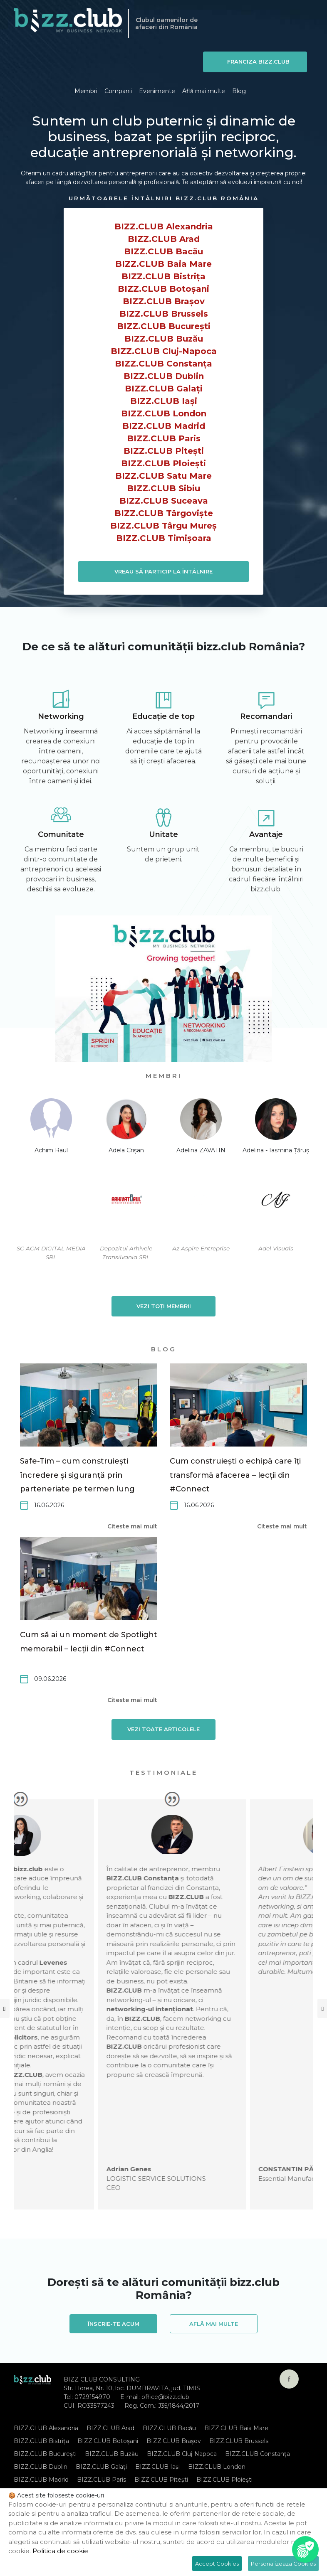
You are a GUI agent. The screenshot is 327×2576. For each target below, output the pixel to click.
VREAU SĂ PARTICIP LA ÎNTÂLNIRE (163, 571)
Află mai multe (203, 91)
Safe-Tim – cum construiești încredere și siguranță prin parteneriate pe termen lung (77, 1475)
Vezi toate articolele (163, 1729)
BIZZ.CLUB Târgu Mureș (163, 526)
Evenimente (157, 91)
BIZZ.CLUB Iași (163, 401)
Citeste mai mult (132, 1526)
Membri (85, 91)
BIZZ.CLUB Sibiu (163, 488)
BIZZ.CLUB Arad (164, 239)
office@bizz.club (165, 2397)
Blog (239, 91)
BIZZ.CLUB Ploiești (163, 463)
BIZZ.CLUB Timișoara (163, 538)
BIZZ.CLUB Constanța (163, 364)
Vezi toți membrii (163, 1306)
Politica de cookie (60, 2551)
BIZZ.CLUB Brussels (163, 314)
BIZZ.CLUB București (164, 326)
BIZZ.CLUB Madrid (163, 426)
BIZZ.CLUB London (163, 413)
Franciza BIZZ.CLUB (258, 61)
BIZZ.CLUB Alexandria (163, 226)
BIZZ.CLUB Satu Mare (163, 476)
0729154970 (92, 2397)
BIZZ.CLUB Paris (164, 438)
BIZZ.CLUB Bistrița (163, 276)
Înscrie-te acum (113, 2323)
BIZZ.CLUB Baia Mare (163, 264)
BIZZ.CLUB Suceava (163, 501)
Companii (118, 91)
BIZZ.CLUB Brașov (164, 301)
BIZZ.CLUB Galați (164, 389)
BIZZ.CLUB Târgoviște (163, 513)
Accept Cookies (217, 2563)
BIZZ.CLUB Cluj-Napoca (164, 351)
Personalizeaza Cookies (283, 2563)
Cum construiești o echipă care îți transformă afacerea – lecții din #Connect (235, 1475)
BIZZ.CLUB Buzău (163, 339)
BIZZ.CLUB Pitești (164, 451)
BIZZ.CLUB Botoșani (163, 289)
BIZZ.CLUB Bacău (163, 251)
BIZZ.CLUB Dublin (164, 376)
